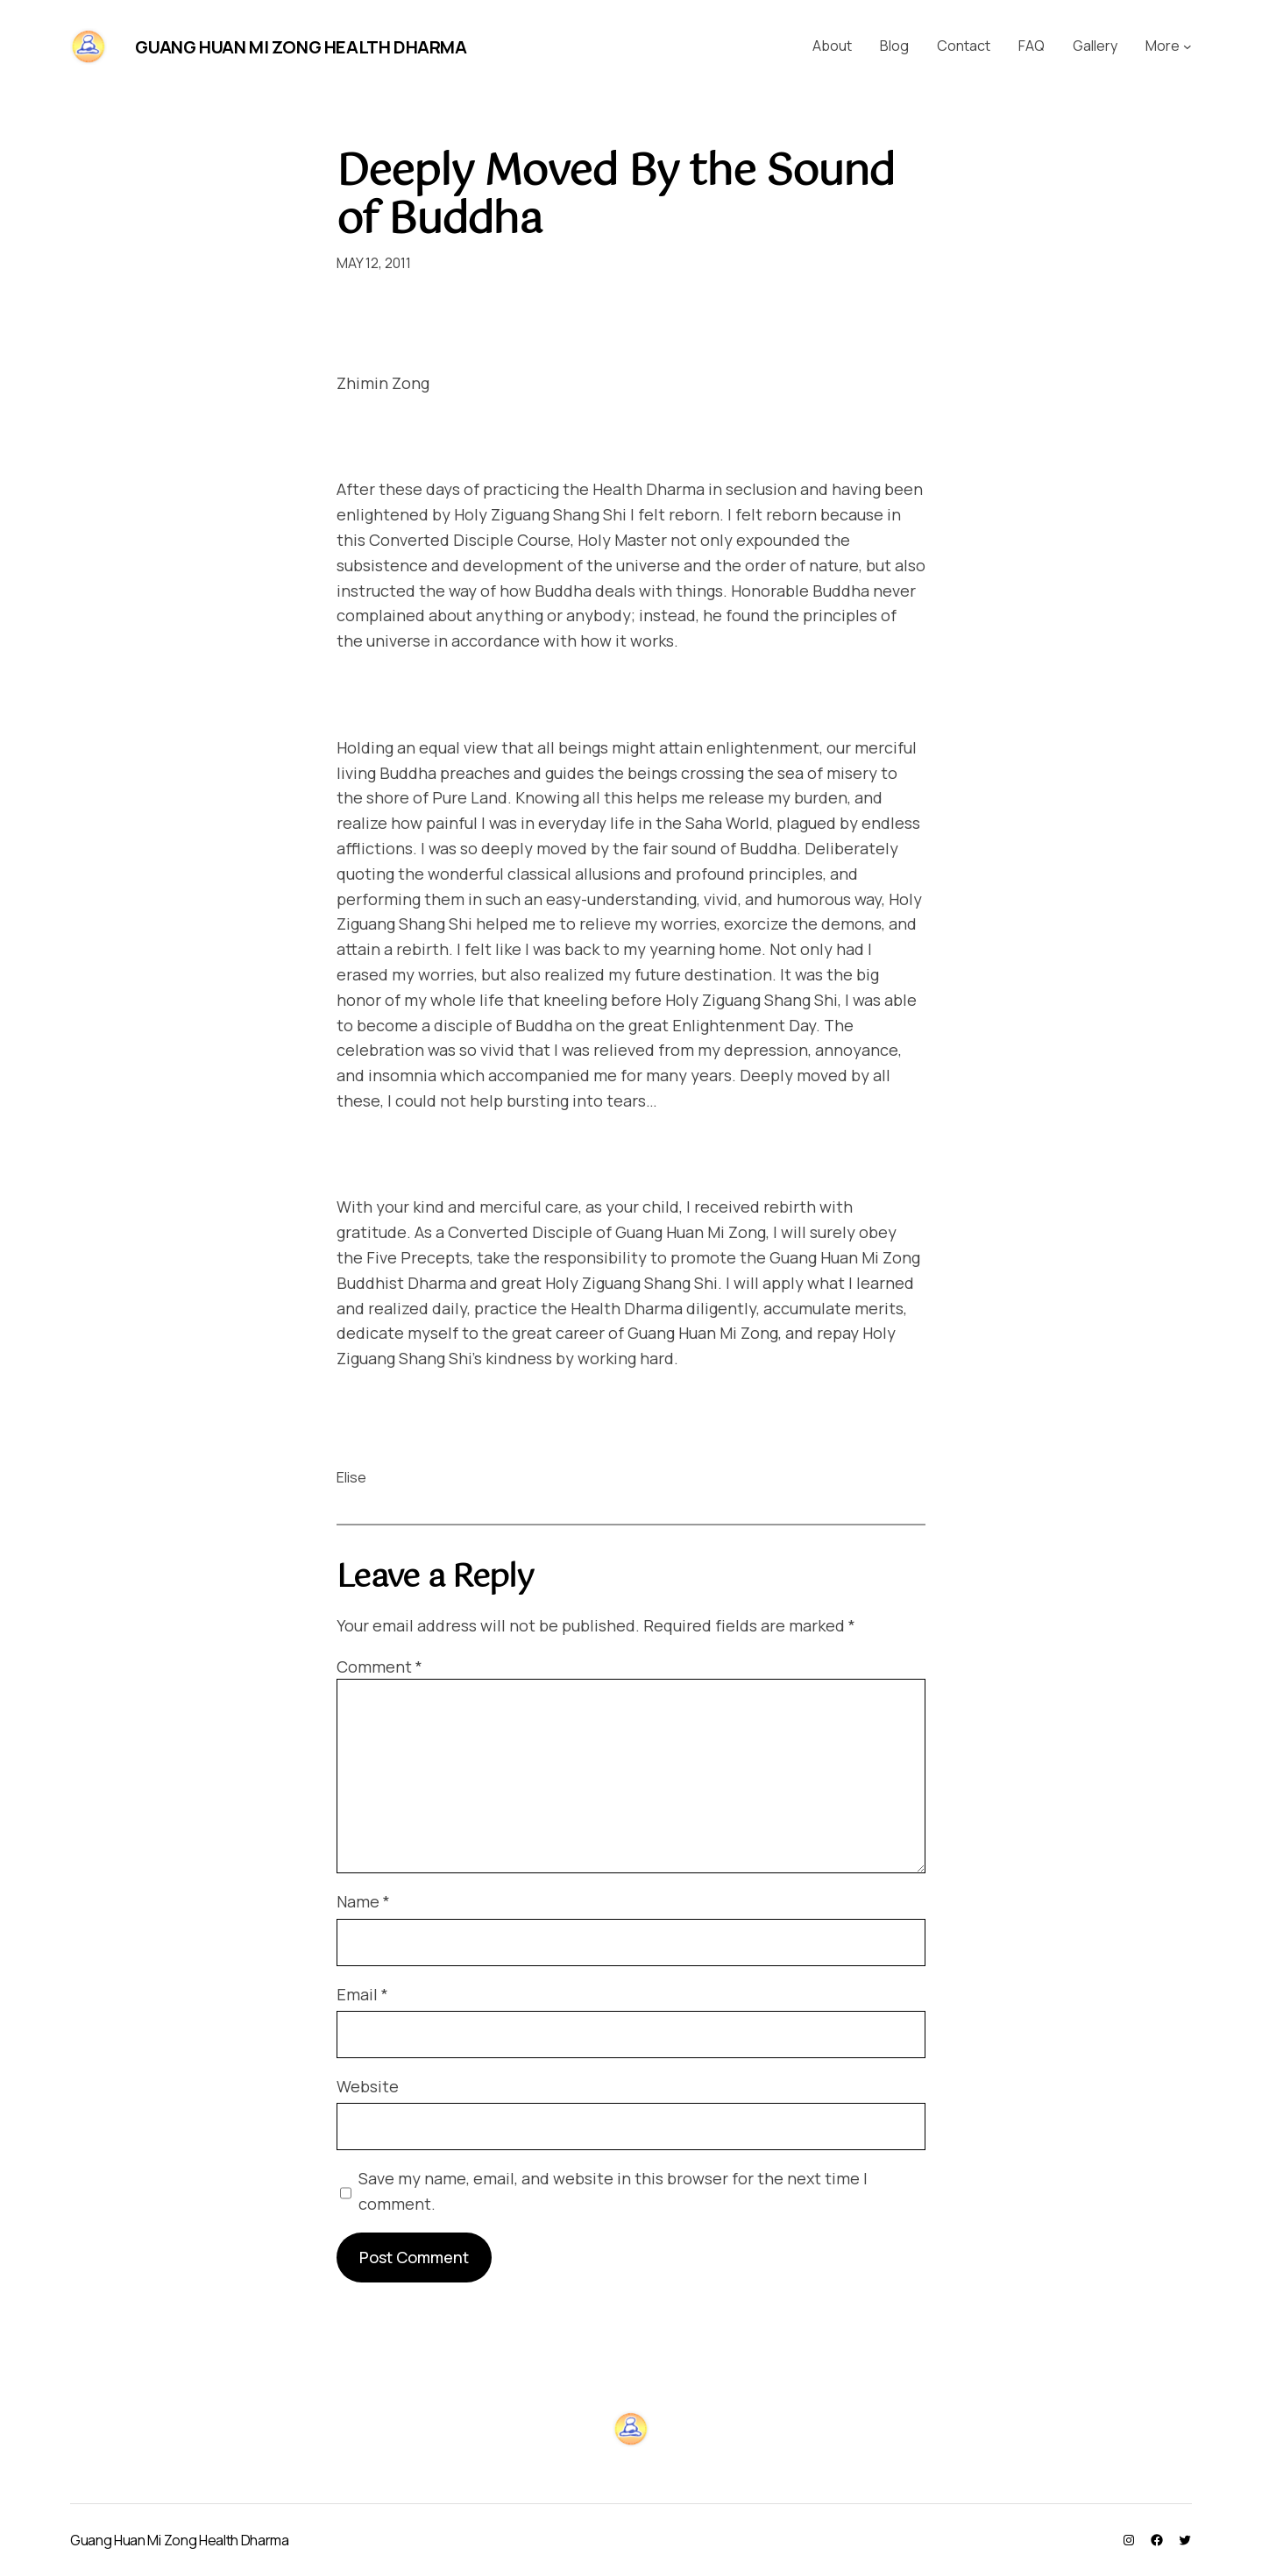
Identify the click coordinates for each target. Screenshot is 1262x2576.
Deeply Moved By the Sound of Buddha (615, 197)
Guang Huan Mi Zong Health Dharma (300, 47)
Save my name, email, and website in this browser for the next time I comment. (613, 2191)
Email (362, 1994)
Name (363, 1901)
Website (368, 2086)
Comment (379, 1666)
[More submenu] (1187, 46)
